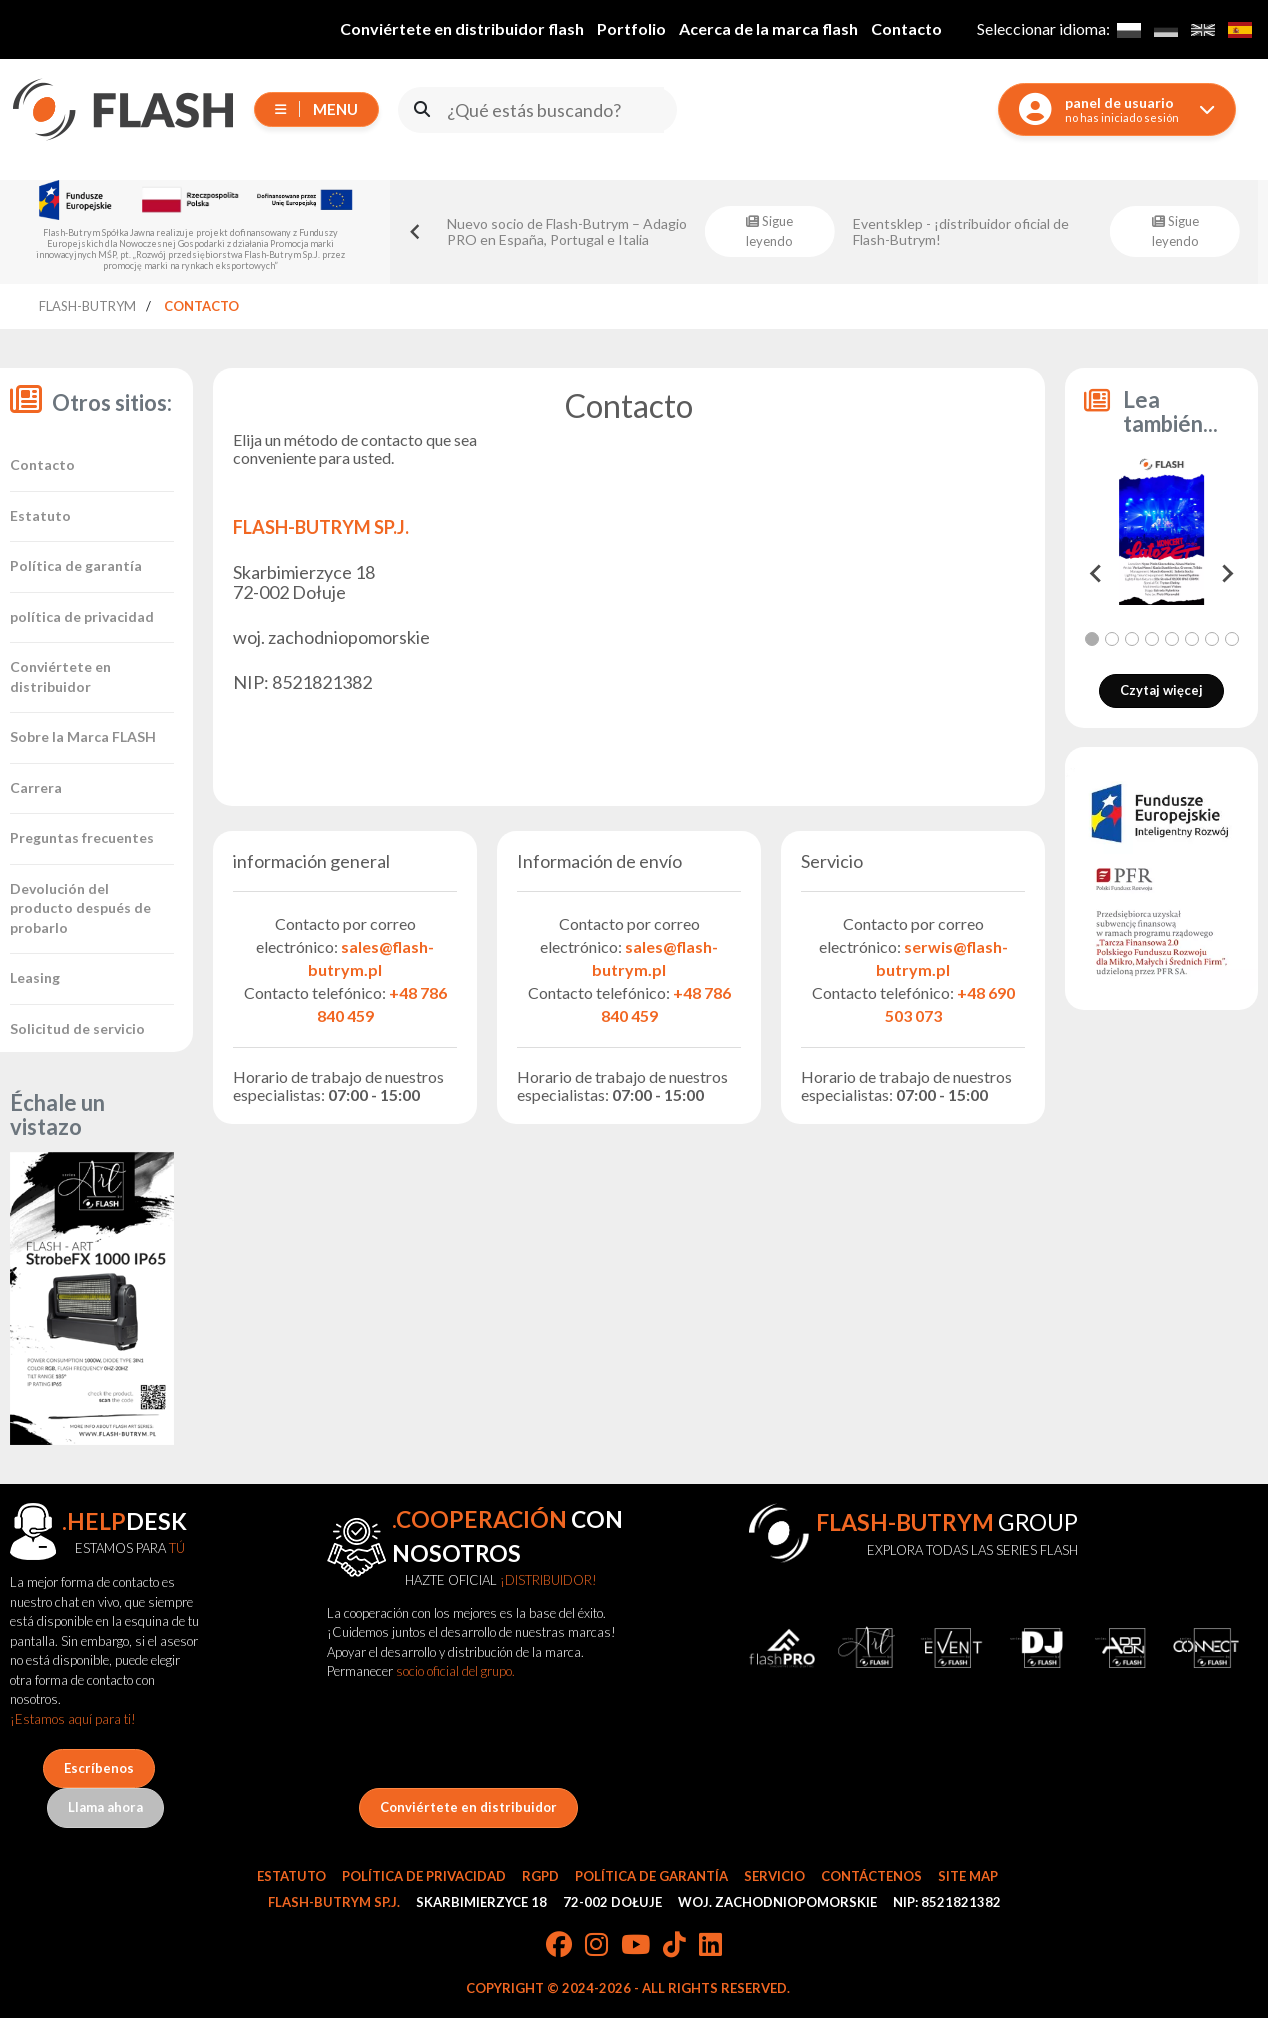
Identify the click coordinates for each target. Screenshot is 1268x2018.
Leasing (35, 977)
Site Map (968, 1876)
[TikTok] (674, 1946)
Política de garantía (76, 565)
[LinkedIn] (710, 1946)
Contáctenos (871, 1876)
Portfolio (631, 28)
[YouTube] (635, 1946)
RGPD (540, 1876)
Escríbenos (99, 1768)
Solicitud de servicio (77, 1028)
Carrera (36, 787)
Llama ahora (105, 1807)
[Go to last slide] (416, 232)
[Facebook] (559, 1946)
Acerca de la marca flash (768, 28)
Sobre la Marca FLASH (83, 736)
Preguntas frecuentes (82, 837)
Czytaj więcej (1161, 690)
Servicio (774, 1876)
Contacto (906, 28)
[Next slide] (1226, 574)
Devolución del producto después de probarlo (80, 908)
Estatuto (40, 515)
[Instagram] (596, 1946)
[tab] (1092, 639)
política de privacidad (82, 616)
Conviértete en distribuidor (468, 1807)
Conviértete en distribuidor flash (462, 28)
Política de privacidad (424, 1876)
